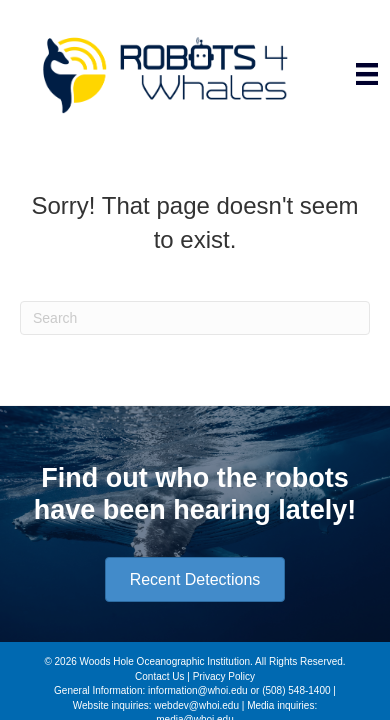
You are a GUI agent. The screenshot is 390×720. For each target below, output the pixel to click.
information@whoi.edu (198, 690)
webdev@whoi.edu (196, 705)
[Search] (195, 318)
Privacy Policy (224, 676)
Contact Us (159, 676)
